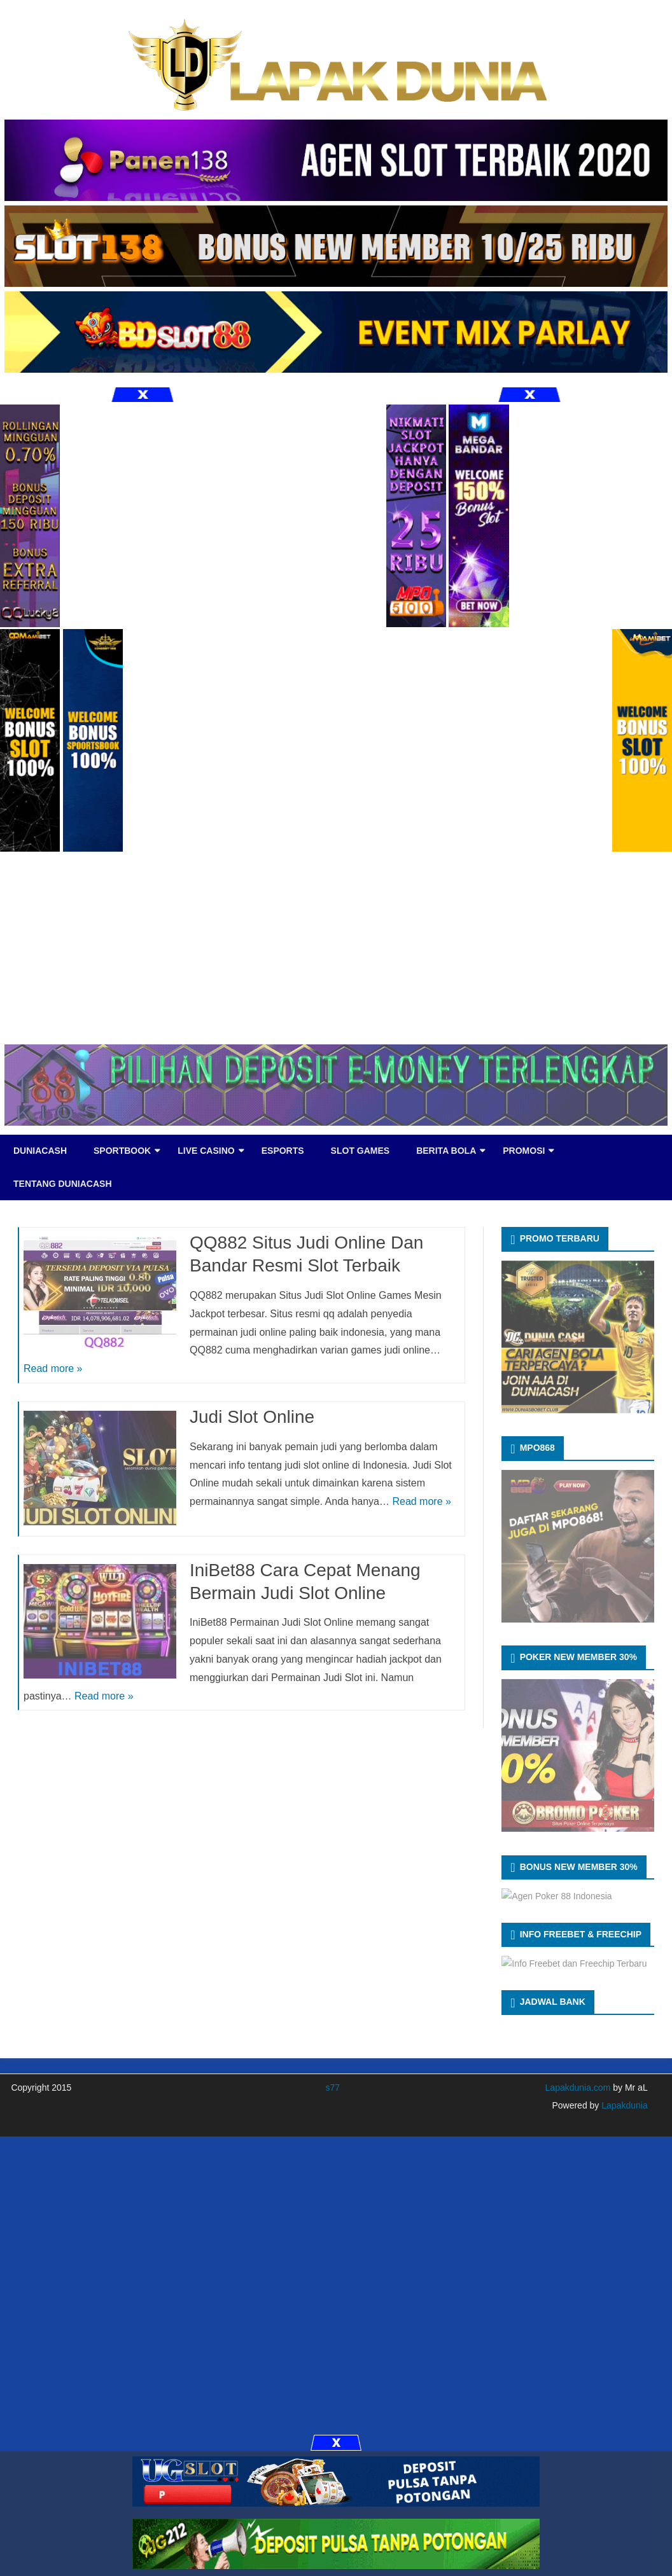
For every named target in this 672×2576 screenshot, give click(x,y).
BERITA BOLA (446, 1151)
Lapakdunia (623, 2105)
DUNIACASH (40, 1151)
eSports (283, 1151)
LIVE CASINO (206, 1151)
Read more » (53, 1368)
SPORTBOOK (122, 1151)
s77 (332, 2087)
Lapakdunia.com (578, 2087)
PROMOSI (524, 1151)
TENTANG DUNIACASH (62, 1184)
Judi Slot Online (252, 1417)
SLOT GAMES (360, 1151)
